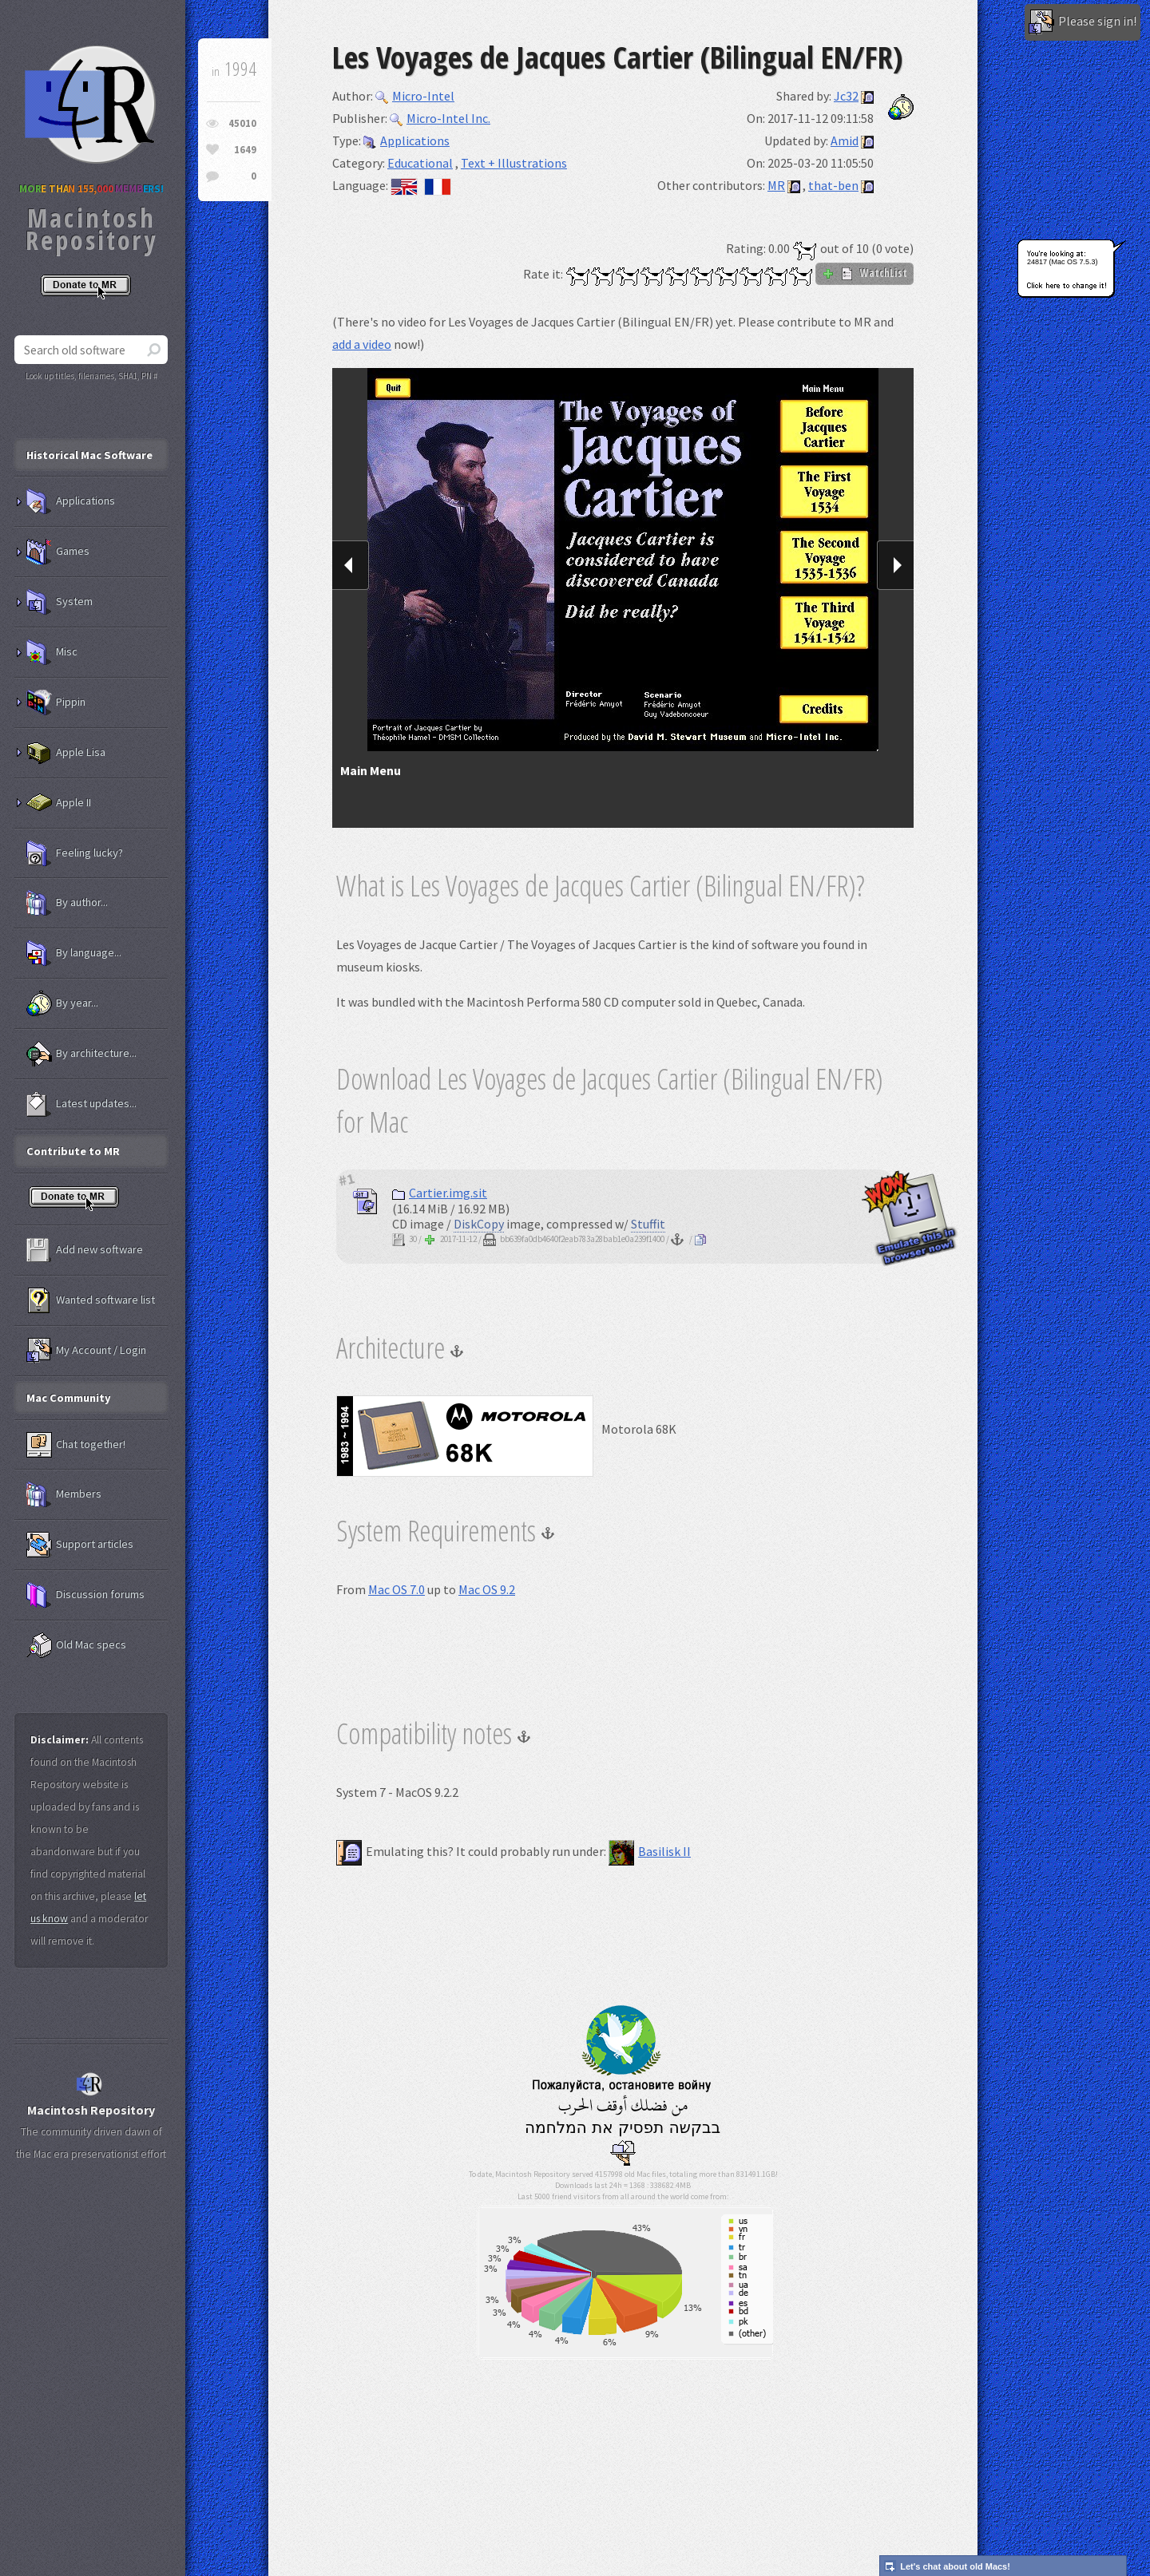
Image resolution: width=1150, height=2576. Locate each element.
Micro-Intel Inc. (440, 118)
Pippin (55, 702)
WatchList (864, 273)
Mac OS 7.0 (396, 1589)
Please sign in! (1082, 22)
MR (776, 185)
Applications (406, 140)
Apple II (58, 803)
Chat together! (75, 1445)
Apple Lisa (65, 753)
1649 (245, 149)
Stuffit (648, 1224)
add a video (361, 344)
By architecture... (81, 1053)
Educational (420, 163)
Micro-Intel (414, 96)
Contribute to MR (73, 1151)
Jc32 (846, 96)
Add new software (84, 1250)
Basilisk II (650, 1851)
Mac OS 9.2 (486, 1589)
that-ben (833, 185)
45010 (242, 123)
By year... (62, 1003)
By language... (73, 953)
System (59, 602)
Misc (51, 652)
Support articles (79, 1544)
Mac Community (68, 1398)
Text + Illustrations (514, 163)
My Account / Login (86, 1350)
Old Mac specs (76, 1645)
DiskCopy (479, 1224)
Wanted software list (90, 1300)
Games (57, 551)
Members (63, 1494)
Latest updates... (81, 1104)
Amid (845, 140)
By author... (67, 903)
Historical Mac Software (89, 455)
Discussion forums (85, 1595)
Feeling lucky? (74, 853)
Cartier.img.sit (439, 1193)
